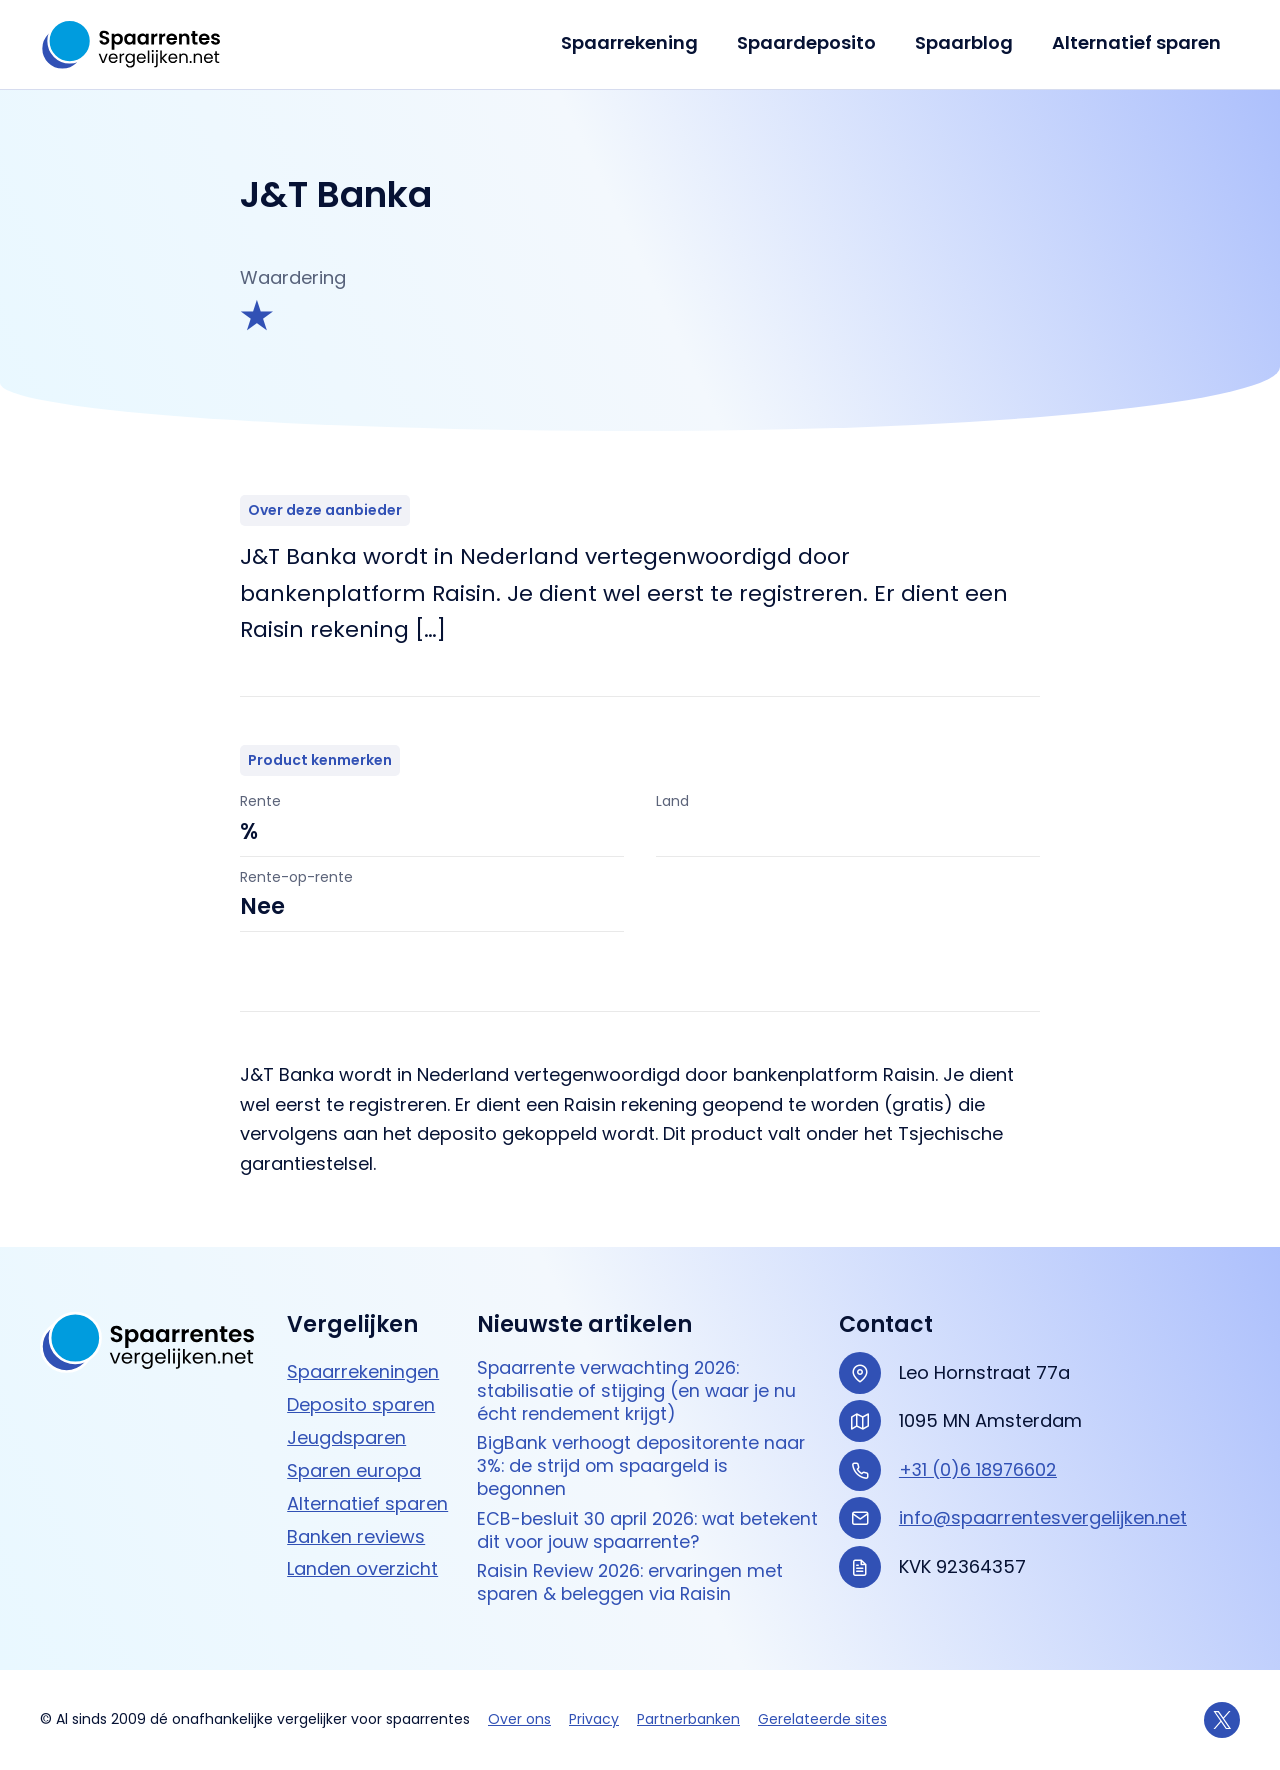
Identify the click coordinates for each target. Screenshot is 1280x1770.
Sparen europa (354, 1466)
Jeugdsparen (346, 1433)
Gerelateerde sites (822, 1720)
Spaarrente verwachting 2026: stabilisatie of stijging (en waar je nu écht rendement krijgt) (638, 1388)
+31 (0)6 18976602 (979, 1465)
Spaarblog (968, 42)
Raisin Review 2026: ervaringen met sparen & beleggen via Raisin (634, 1583)
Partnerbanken (688, 1720)
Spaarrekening (639, 42)
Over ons (519, 1720)
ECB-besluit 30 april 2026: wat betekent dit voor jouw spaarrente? (634, 1529)
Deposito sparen (361, 1400)
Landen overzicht (362, 1565)
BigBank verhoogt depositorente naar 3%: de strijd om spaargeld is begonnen (645, 1465)
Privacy (594, 1720)
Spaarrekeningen (363, 1367)
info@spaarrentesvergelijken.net (1043, 1513)
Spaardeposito (813, 42)
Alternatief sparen (1137, 42)
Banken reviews (356, 1532)
